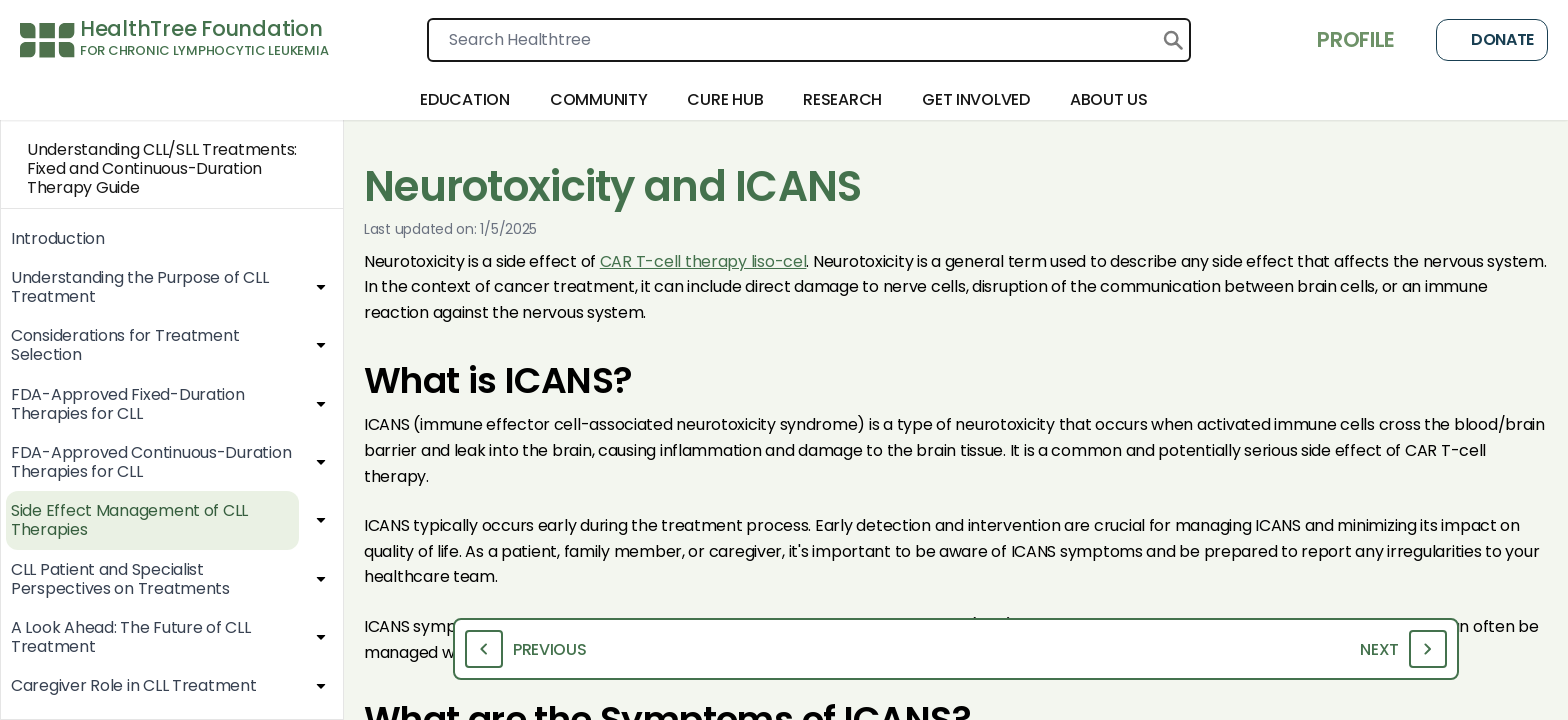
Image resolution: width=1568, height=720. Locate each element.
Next (1403, 649)
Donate (1492, 40)
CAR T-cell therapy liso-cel (703, 261)
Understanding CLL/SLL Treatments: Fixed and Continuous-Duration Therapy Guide (149, 169)
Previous (526, 649)
